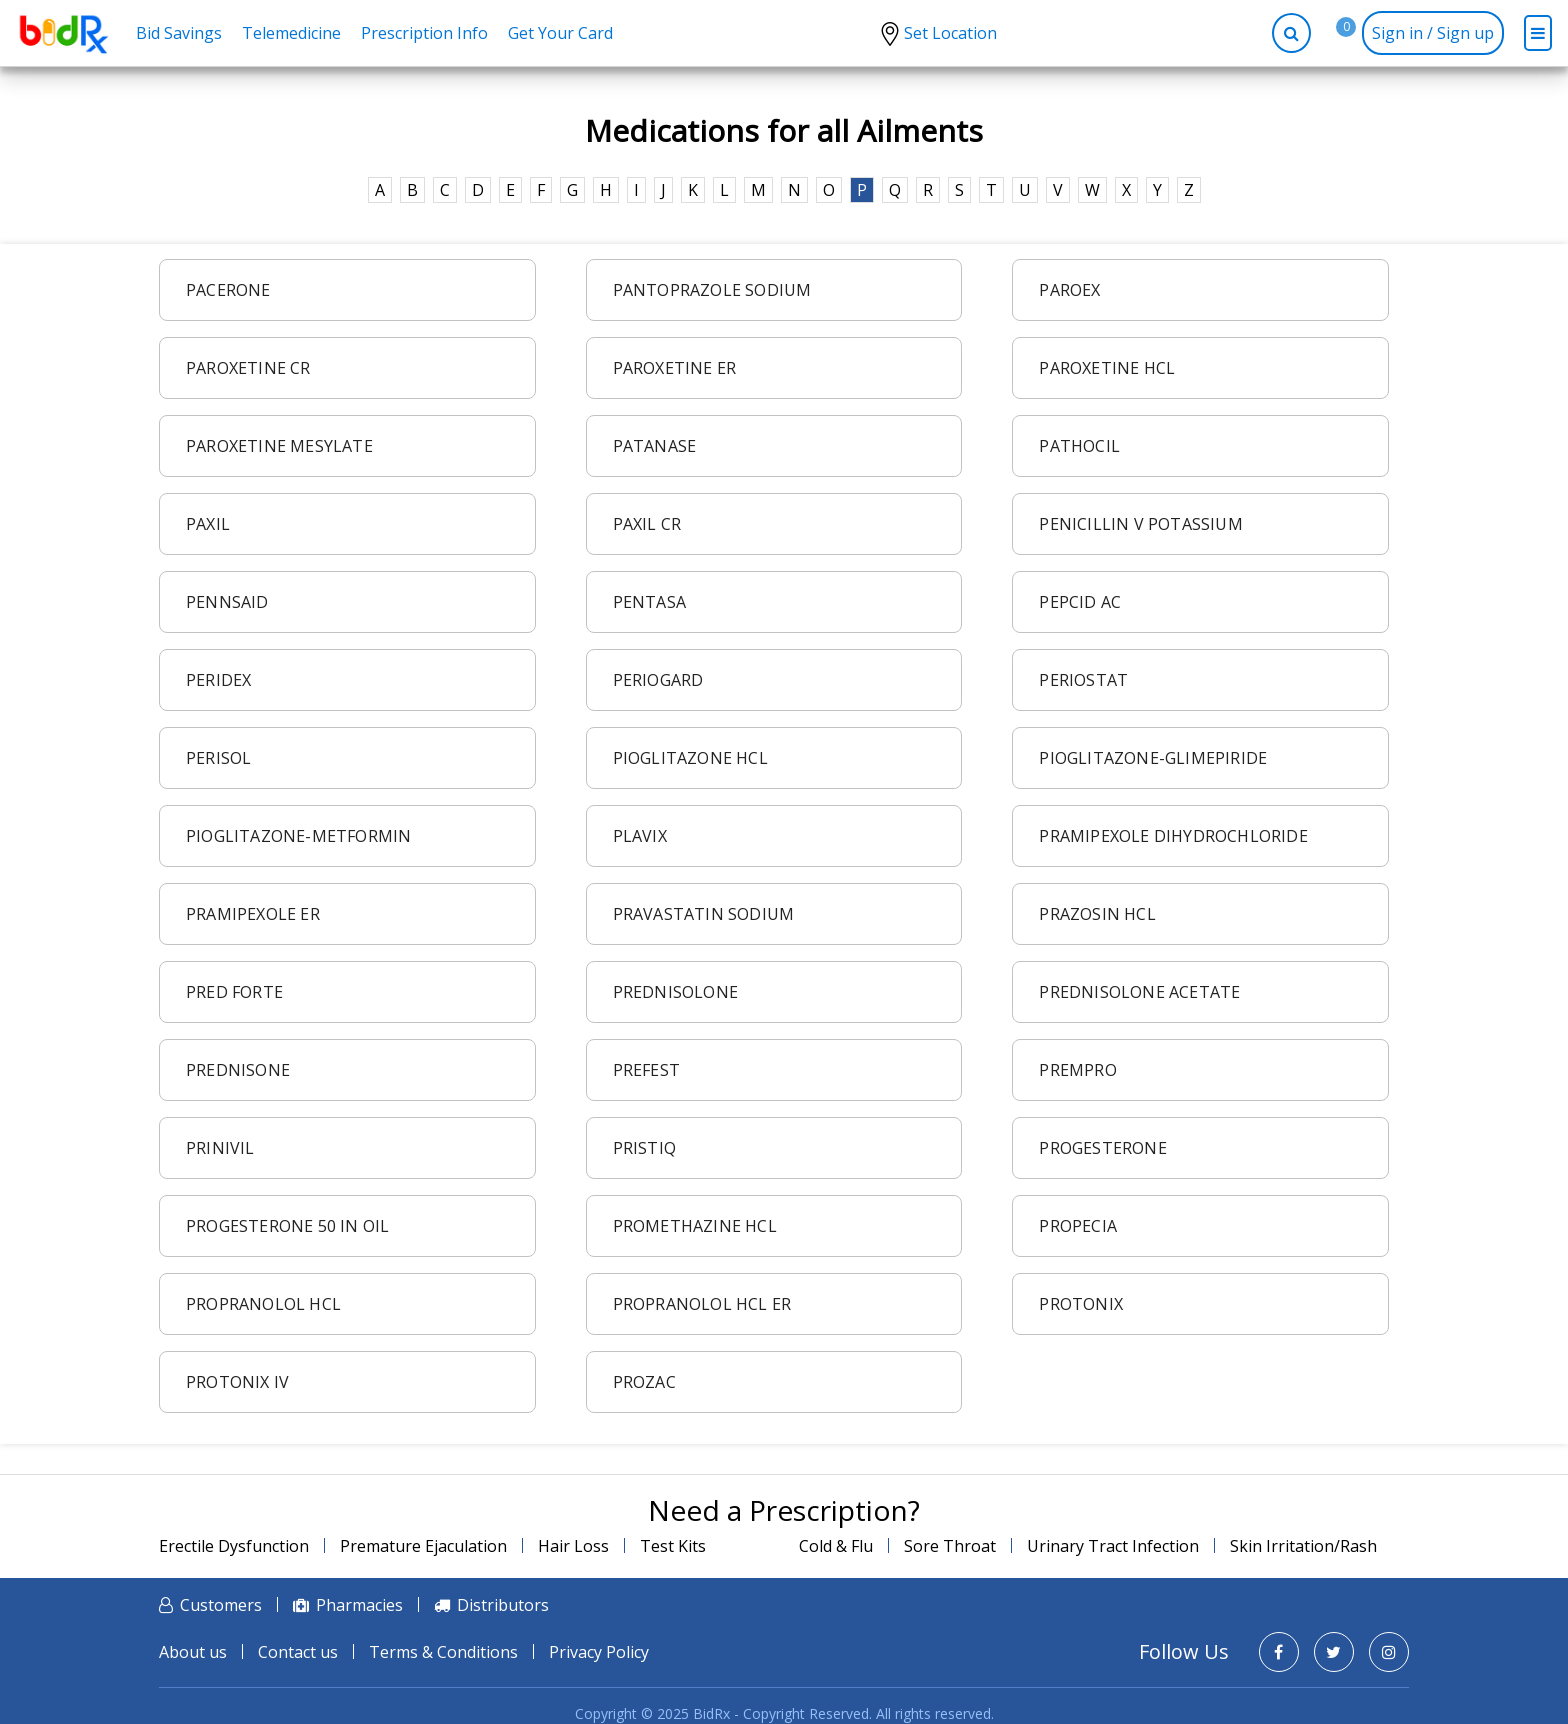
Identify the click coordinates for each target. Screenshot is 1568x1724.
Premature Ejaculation (423, 1546)
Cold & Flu (836, 1546)
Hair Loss (573, 1546)
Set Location (950, 33)
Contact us (298, 1652)
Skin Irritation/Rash (1303, 1546)
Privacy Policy (599, 1652)
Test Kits (673, 1546)
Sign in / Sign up (1433, 33)
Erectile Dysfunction (234, 1546)
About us (193, 1652)
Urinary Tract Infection (1113, 1546)
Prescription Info (424, 33)
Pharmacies (359, 1605)
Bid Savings (179, 33)
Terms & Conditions (443, 1652)
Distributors (503, 1605)
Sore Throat (950, 1546)
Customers (221, 1605)
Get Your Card (560, 33)
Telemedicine (291, 33)
